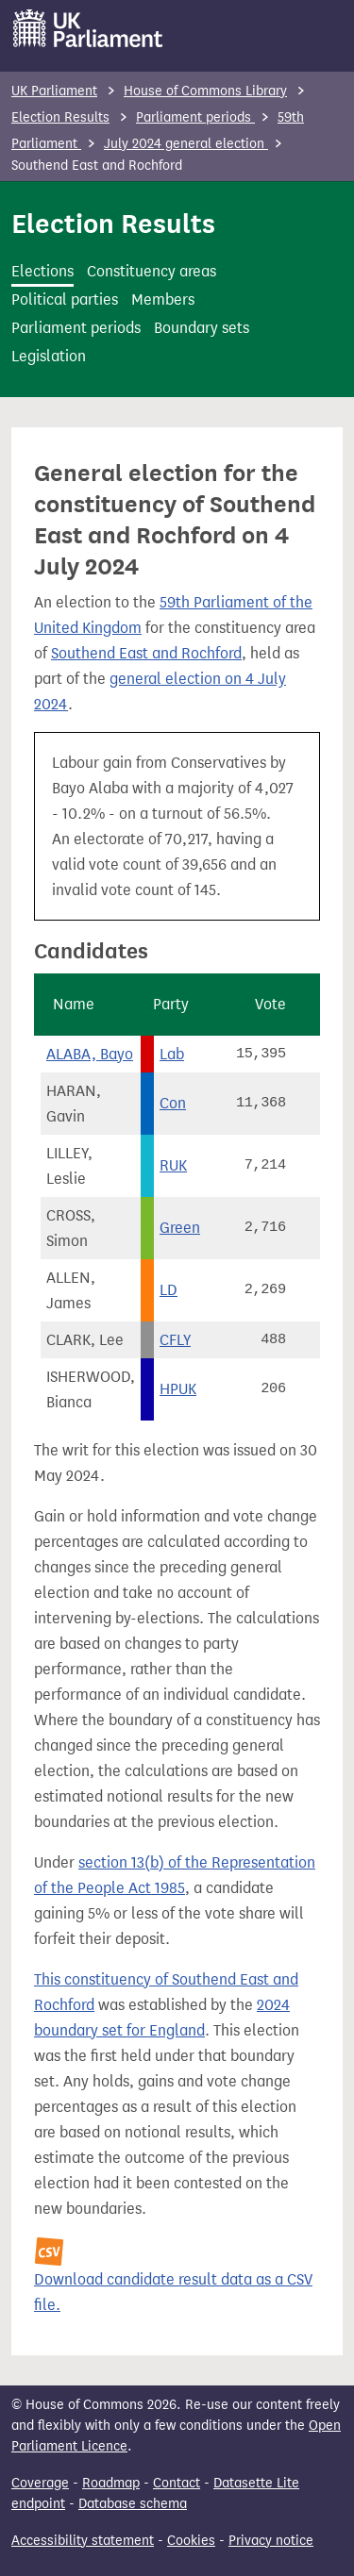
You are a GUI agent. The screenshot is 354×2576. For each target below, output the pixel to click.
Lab (172, 1054)
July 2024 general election (186, 144)
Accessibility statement (82, 2541)
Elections (42, 271)
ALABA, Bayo (89, 1054)
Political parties (64, 299)
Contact (176, 2483)
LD (168, 1290)
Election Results (60, 117)
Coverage (40, 2483)
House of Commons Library (205, 91)
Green (180, 1228)
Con (173, 1103)
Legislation (48, 356)
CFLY (175, 1340)
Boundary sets (201, 328)
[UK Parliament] (88, 28)
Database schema (132, 2504)
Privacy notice (270, 2541)
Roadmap (111, 2483)
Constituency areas (151, 271)
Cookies (191, 2541)
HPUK (178, 1389)
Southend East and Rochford (146, 653)
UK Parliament (54, 91)
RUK (173, 1165)
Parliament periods (195, 117)
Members (162, 299)
